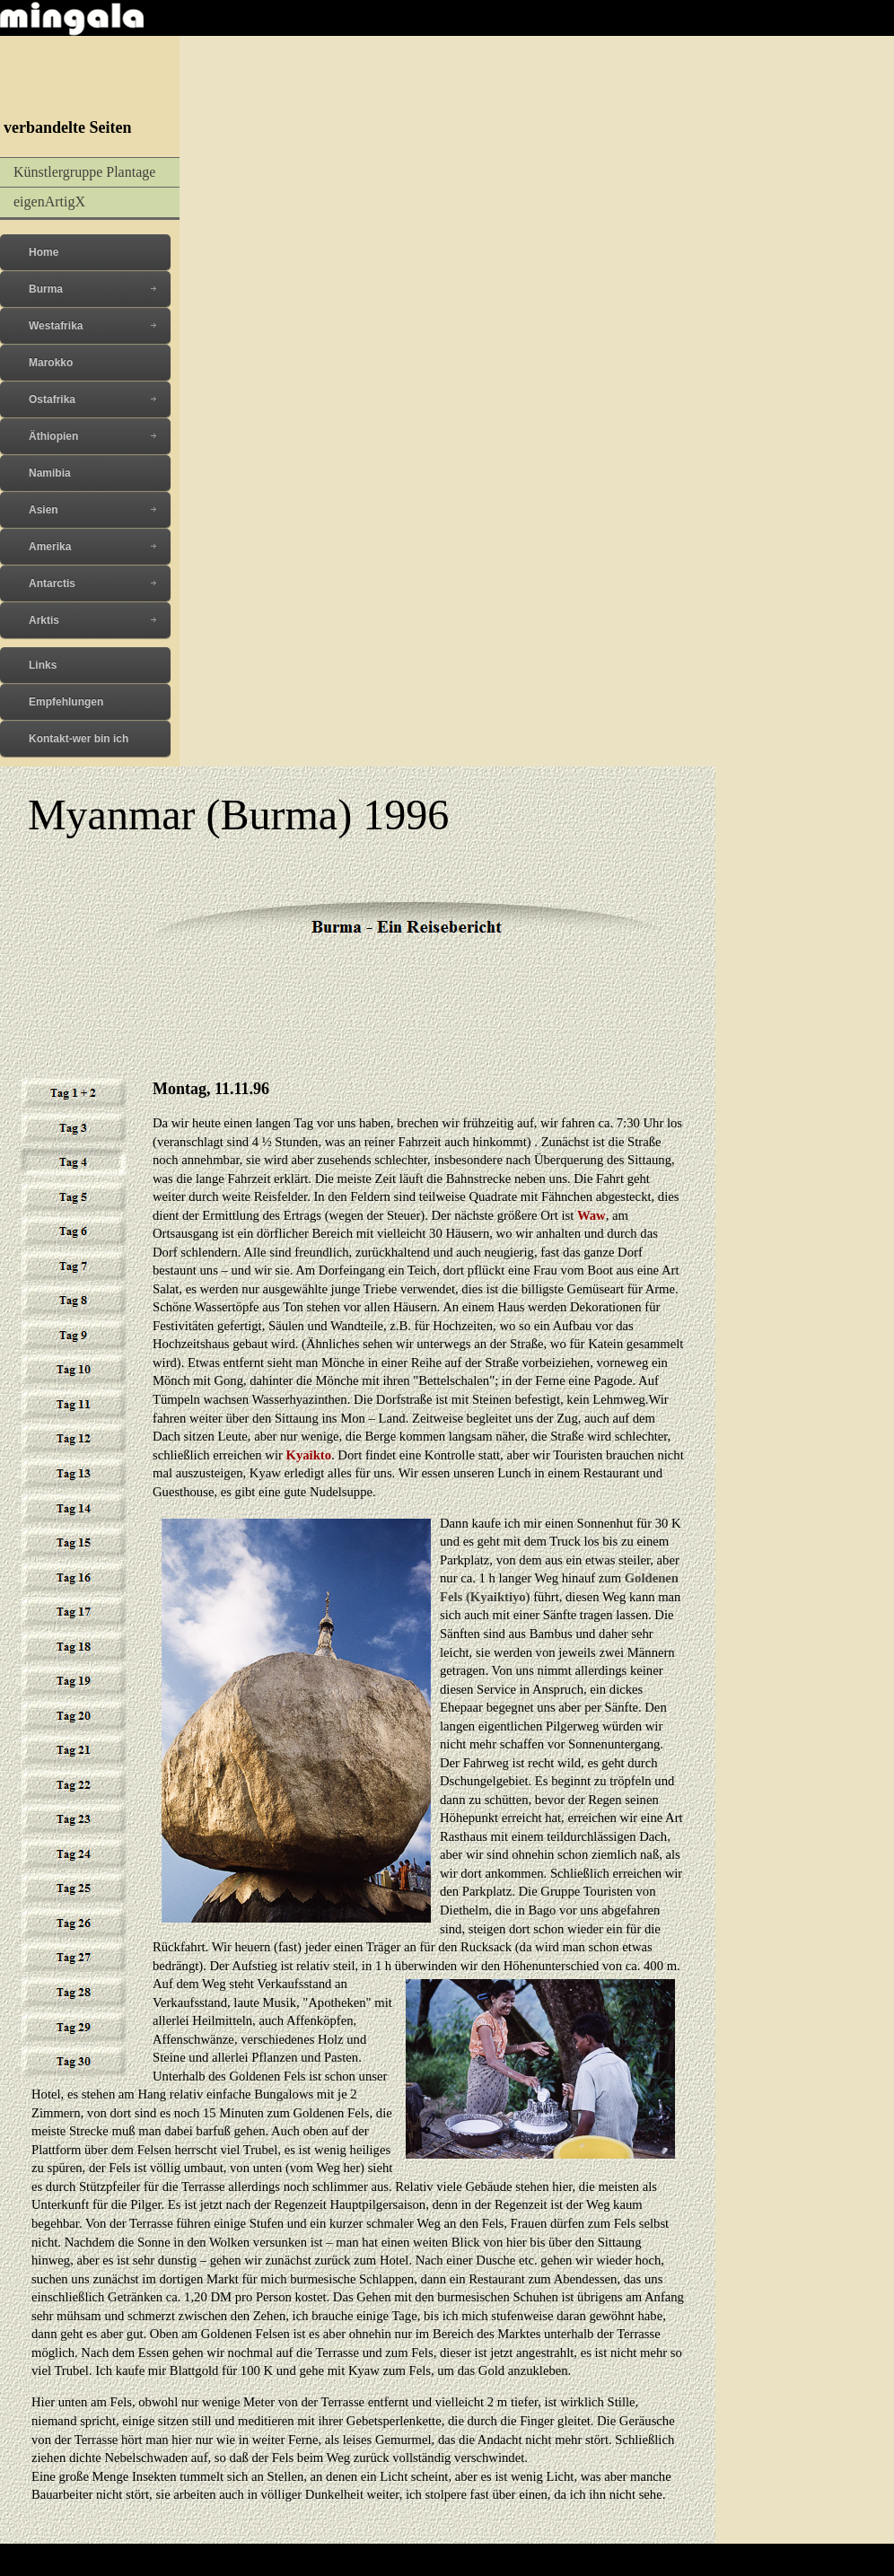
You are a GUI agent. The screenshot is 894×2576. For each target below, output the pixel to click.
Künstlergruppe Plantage (84, 172)
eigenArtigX (49, 201)
